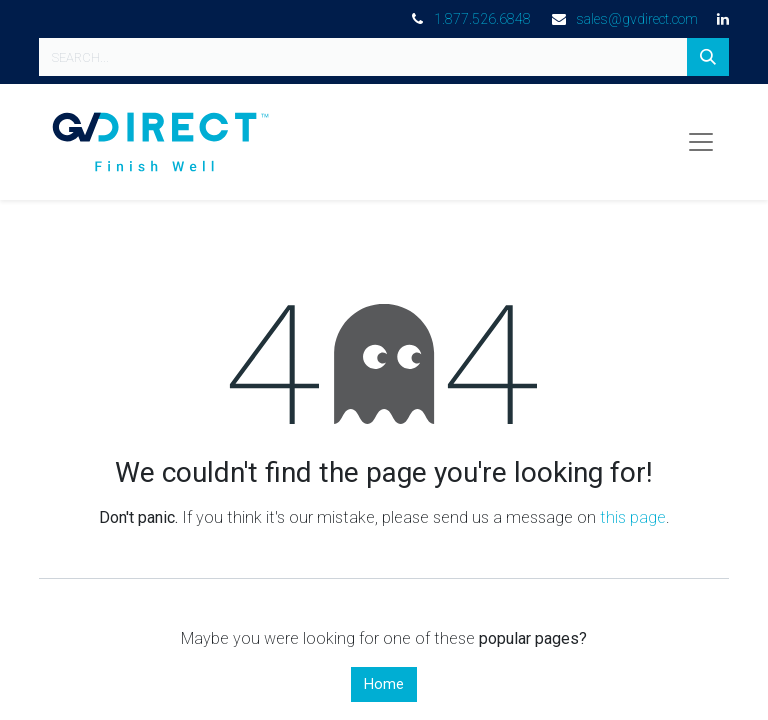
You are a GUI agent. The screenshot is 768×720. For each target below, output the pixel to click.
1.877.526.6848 (482, 19)
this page (633, 517)
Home (384, 684)
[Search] (708, 57)
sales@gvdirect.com (637, 19)
